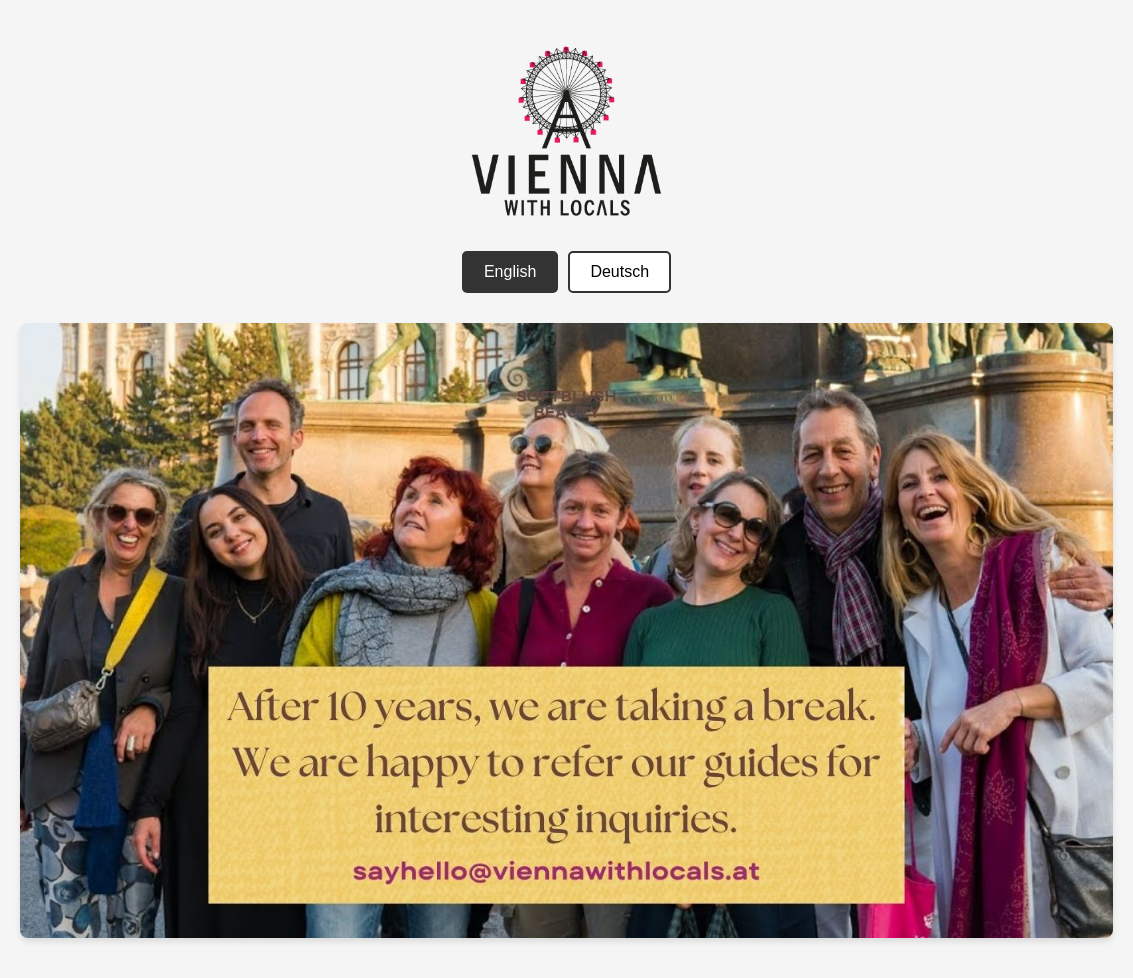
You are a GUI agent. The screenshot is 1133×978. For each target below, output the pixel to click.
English (510, 271)
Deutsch (619, 271)
